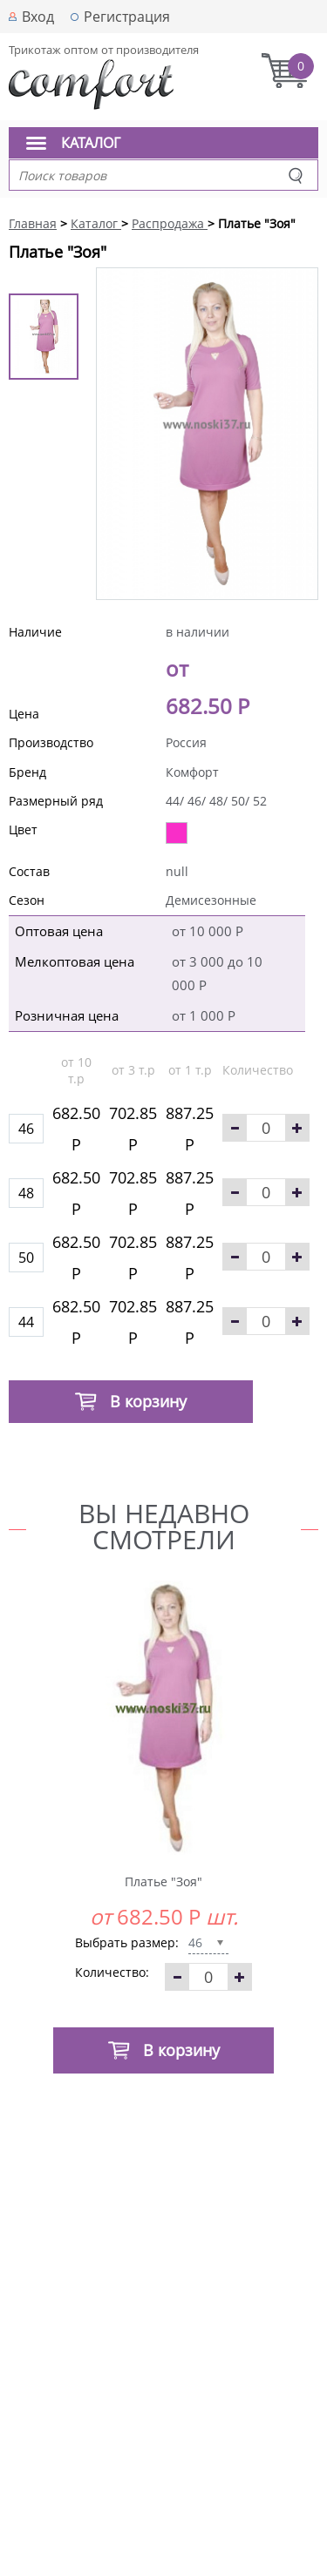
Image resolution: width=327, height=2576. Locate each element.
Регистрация (127, 16)
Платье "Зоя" (163, 1881)
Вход (38, 16)
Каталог (90, 142)
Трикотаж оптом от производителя (104, 49)
